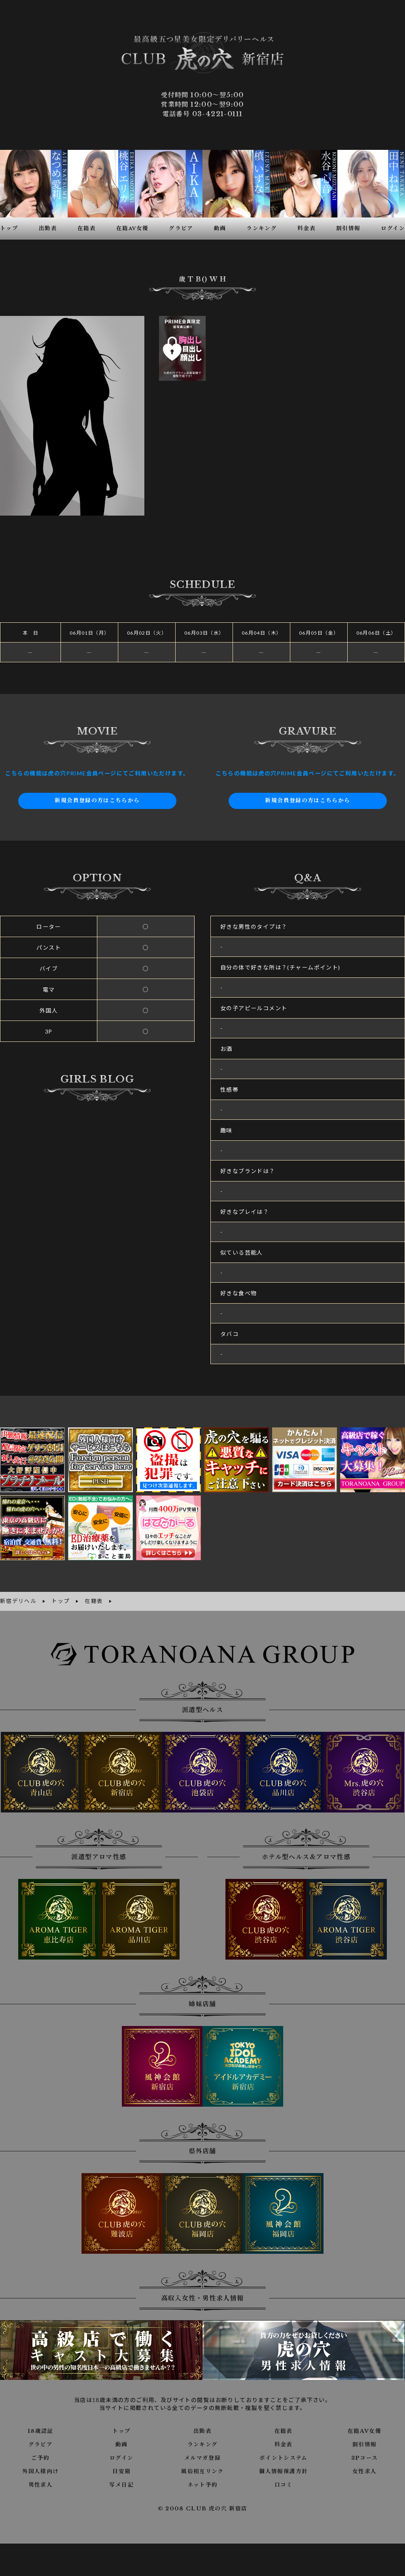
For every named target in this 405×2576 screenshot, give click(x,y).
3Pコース (364, 2455)
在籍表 (283, 2428)
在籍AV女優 (364, 2428)
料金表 (283, 2441)
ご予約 (40, 2455)
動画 (121, 2441)
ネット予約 (202, 2482)
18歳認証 (40, 2428)
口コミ (283, 2482)
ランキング (202, 2441)
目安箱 (121, 2468)
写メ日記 (121, 2482)
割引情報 (364, 2441)
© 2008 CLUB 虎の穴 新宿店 (202, 2505)
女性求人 (364, 2468)
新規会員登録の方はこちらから (97, 799)
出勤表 (202, 2428)
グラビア (40, 2441)
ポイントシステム (283, 2455)
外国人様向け (40, 2468)
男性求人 (40, 2482)
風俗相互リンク (202, 2468)
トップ (121, 2428)
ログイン (122, 2455)
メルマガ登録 (202, 2455)
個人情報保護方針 (283, 2468)
